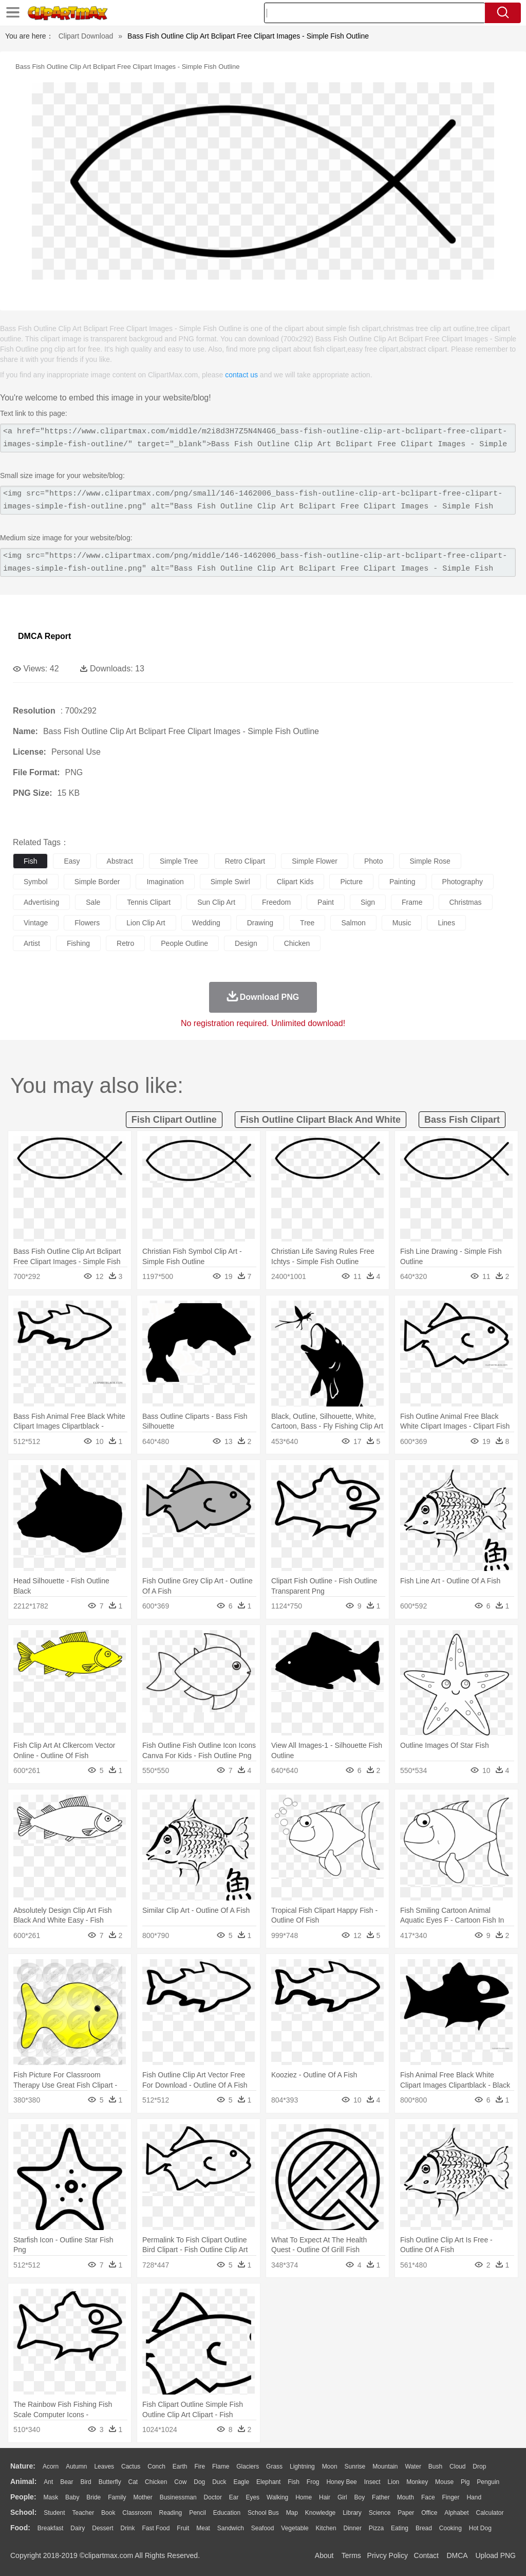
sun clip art (216, 902)
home (303, 2497)
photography (462, 882)
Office (429, 2512)
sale (93, 902)
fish (30, 861)
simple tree (179, 861)
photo (373, 861)
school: (23, 2512)
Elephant (268, 2482)
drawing (260, 923)
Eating (399, 2528)
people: (23, 2497)
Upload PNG (495, 2555)
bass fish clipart (462, 1120)
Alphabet (456, 2512)
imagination (164, 882)
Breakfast (50, 2528)
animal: (23, 2481)
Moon (329, 2466)
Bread (424, 2528)
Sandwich (230, 2528)
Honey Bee (341, 2482)
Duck (219, 2482)
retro (125, 943)
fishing (78, 943)
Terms (351, 2555)
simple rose (430, 861)
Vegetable (294, 2528)
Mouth (405, 2497)
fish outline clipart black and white (320, 1120)
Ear (234, 2497)
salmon (353, 923)
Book (108, 2512)
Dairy (77, 2528)
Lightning (302, 2466)
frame (412, 902)
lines (446, 923)
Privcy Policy (387, 2555)
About (324, 2555)
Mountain (385, 2466)
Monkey (417, 2482)
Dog (199, 2482)
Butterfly (110, 2482)
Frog (313, 2482)
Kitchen (326, 2528)
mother (142, 2497)
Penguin (488, 2482)
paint (325, 902)
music (401, 923)
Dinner (353, 2528)
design (246, 943)
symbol (36, 882)
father (381, 2497)
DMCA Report (44, 636)
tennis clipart (149, 902)
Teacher (83, 2512)
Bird (85, 2482)
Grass (274, 2466)
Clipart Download (86, 36)
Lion (394, 2482)
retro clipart (245, 861)
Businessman (178, 2497)
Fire (199, 2466)
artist (32, 943)
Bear (66, 2482)
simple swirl (230, 882)
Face (428, 2497)
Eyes (252, 2497)
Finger (450, 2497)
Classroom (137, 2512)
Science (380, 2512)
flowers (87, 923)
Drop (479, 2466)
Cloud (457, 2466)
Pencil (197, 2512)
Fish (293, 2482)
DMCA (456, 2555)
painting (402, 882)
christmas (465, 902)
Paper (406, 2512)
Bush (435, 2466)
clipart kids (295, 882)
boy (359, 2497)
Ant (48, 2482)
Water (413, 2466)
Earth (180, 2466)
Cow (180, 2482)
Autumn (76, 2466)
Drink (128, 2528)
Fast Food (156, 2528)
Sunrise (355, 2466)
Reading (170, 2512)
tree (307, 923)
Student (54, 2512)
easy (72, 861)
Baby (72, 2497)
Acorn (51, 2466)
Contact (426, 2555)
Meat (203, 2528)
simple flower (314, 861)
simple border (97, 882)
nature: (22, 2466)
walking (277, 2497)
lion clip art (145, 923)
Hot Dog (480, 2528)
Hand (473, 2497)
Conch (156, 2466)
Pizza (376, 2528)
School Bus (263, 2512)
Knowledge (320, 2512)
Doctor (213, 2497)
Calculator (490, 2512)
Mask (50, 2497)
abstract (120, 861)
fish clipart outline (174, 1120)
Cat (133, 2482)
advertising (41, 902)
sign (368, 902)
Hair (324, 2497)
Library (352, 2512)
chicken (297, 943)
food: (20, 2528)
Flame (220, 2466)
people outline (184, 943)
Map (292, 2512)
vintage (36, 923)
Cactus (130, 2466)
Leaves (104, 2466)
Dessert (102, 2528)
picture (351, 882)
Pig (465, 2482)
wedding (206, 923)
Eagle (241, 2482)
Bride (93, 2497)
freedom (276, 902)
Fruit (183, 2528)
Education (226, 2512)
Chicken (156, 2482)
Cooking (450, 2528)
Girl (342, 2497)
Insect (372, 2482)
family (117, 2497)
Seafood (262, 2528)
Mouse (444, 2482)
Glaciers (247, 2466)
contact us (241, 375)
